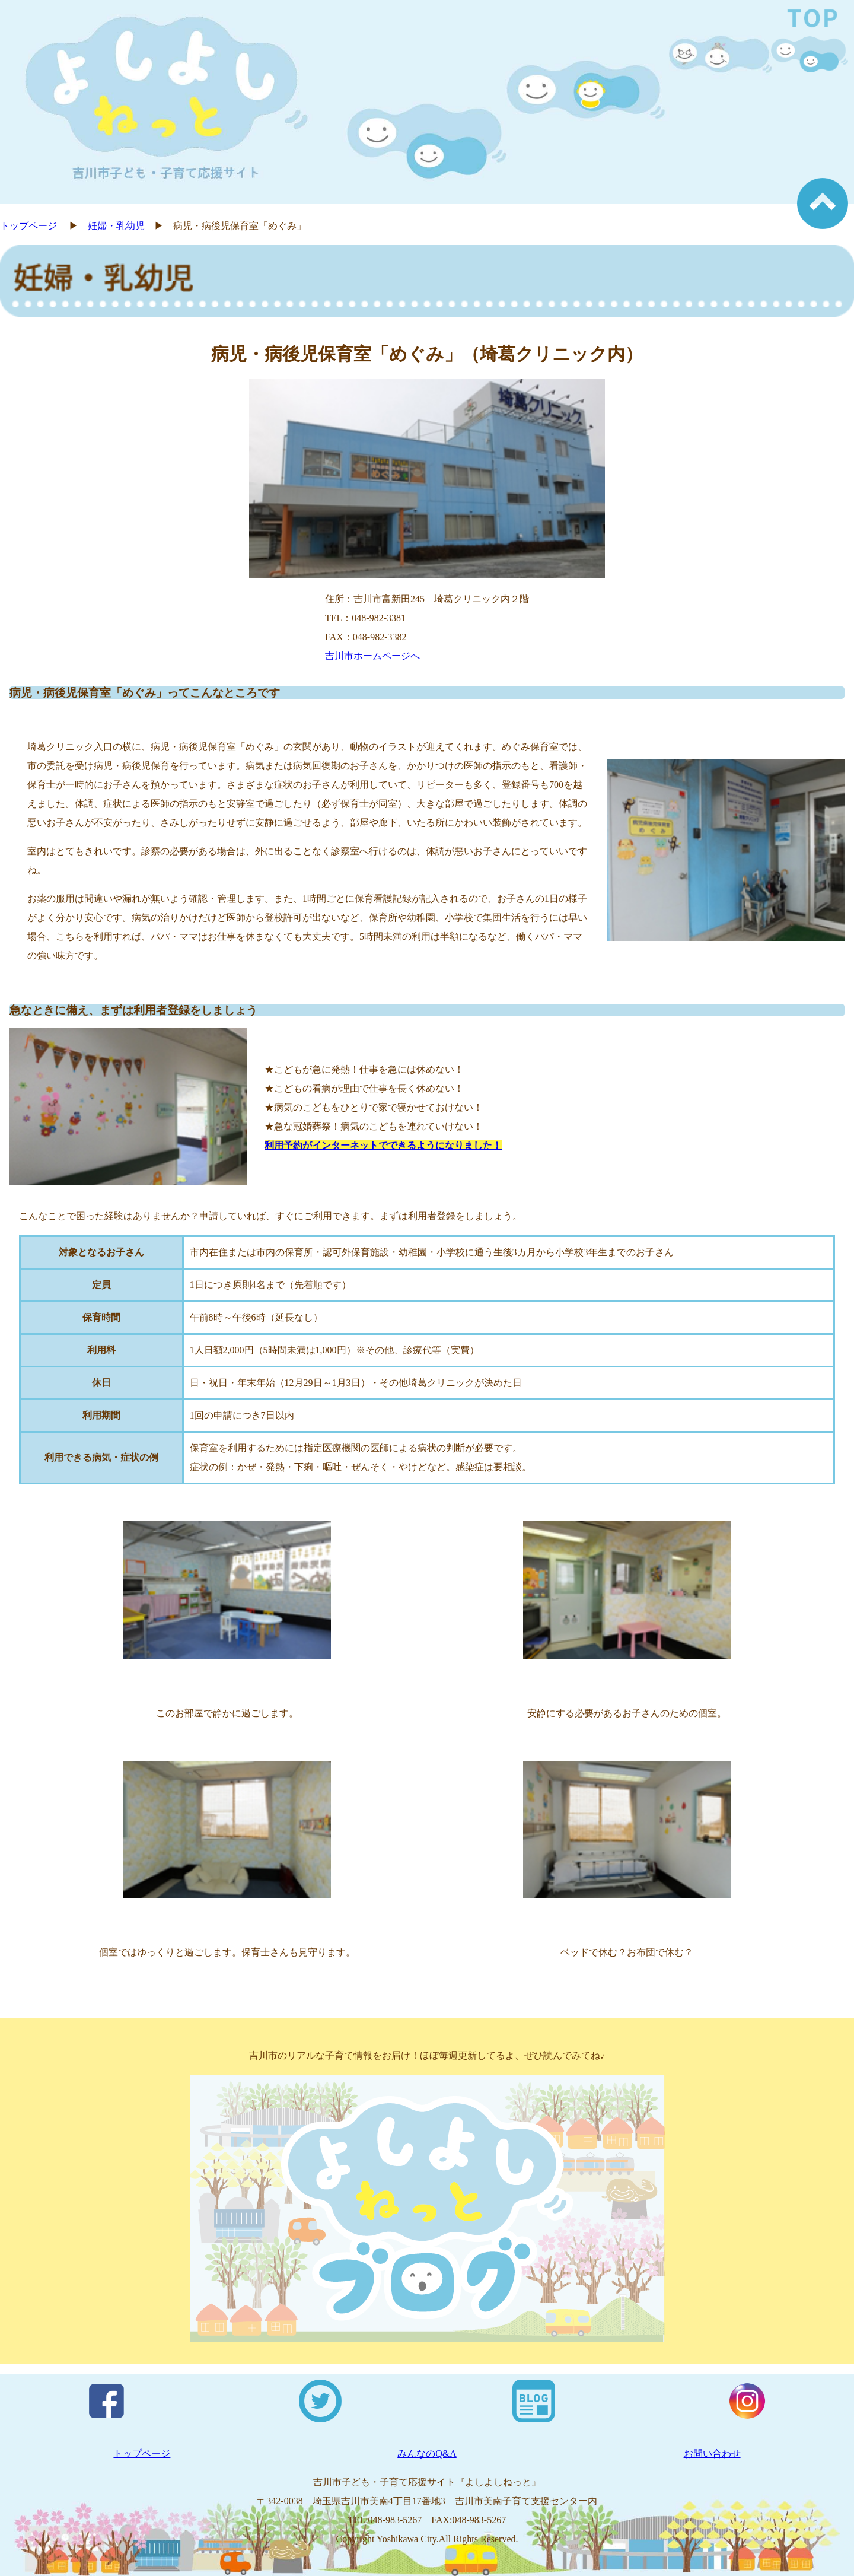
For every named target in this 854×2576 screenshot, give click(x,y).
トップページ (28, 226)
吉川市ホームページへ (372, 656)
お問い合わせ (712, 2453)
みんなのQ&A (427, 2453)
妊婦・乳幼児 (116, 226)
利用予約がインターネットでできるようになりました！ (383, 1145)
